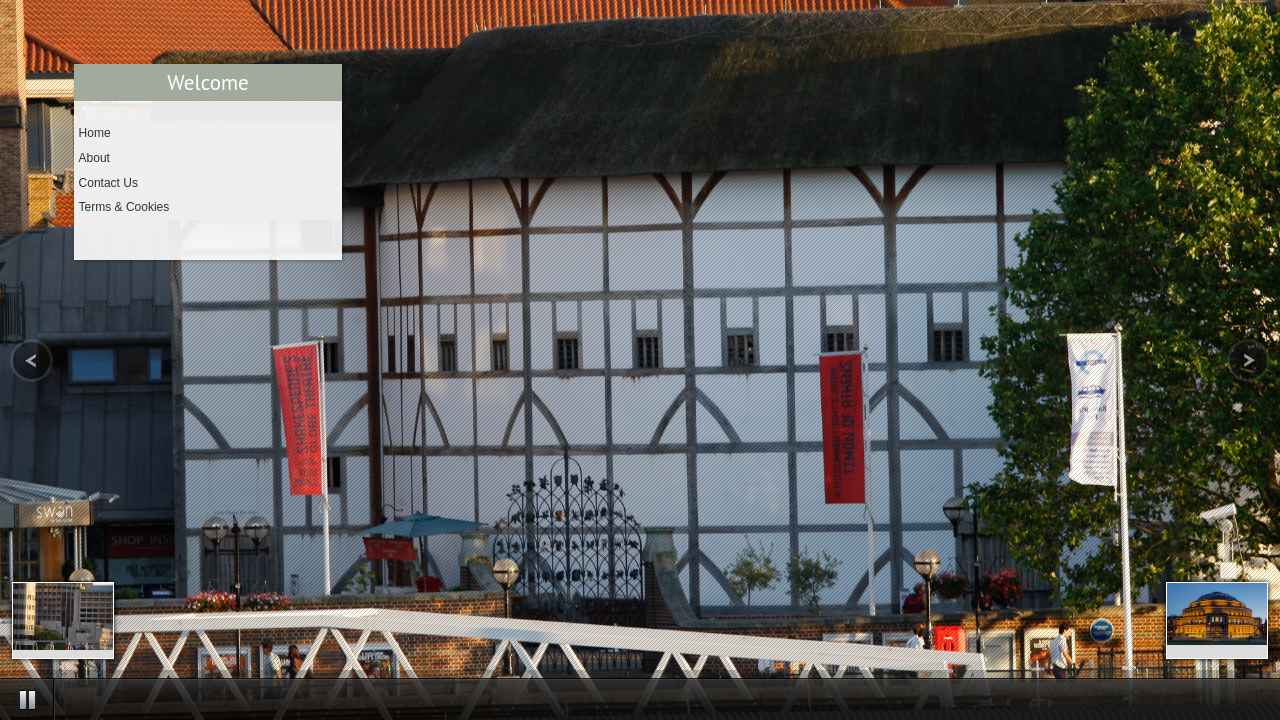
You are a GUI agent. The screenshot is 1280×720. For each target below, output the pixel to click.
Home (95, 133)
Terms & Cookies (124, 207)
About (94, 158)
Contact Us (108, 183)
